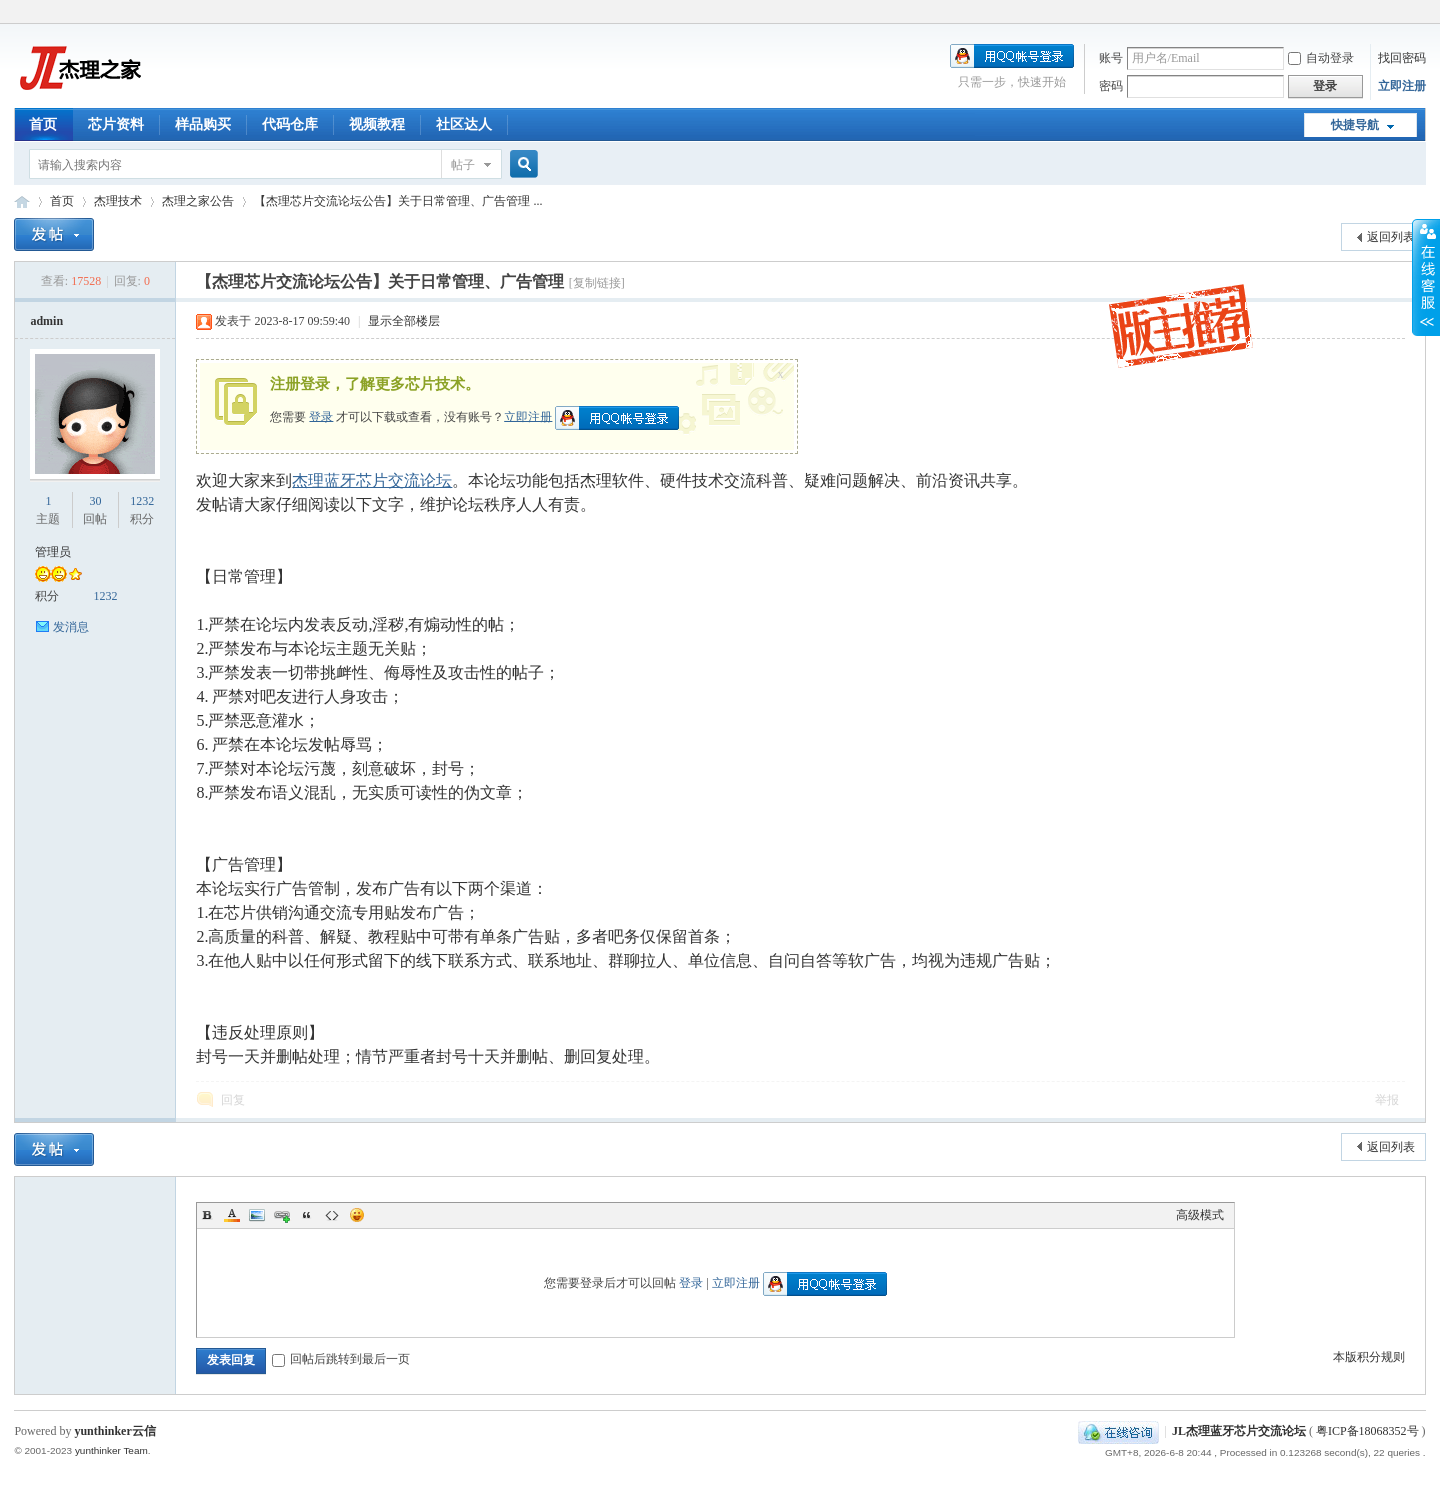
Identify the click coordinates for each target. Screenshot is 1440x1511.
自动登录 (1321, 58)
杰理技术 (118, 201)
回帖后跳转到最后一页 (341, 1359)
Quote (307, 1215)
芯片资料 (116, 124)
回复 (233, 1100)
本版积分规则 (1369, 1357)
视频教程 (377, 124)
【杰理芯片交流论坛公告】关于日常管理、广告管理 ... (398, 201)
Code (332, 1215)
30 (95, 501)
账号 (1111, 58)
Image (257, 1215)
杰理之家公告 (198, 201)
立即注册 (1402, 86)
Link (282, 1215)
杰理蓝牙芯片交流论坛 (372, 480)
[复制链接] (597, 283)
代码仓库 (290, 124)
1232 (142, 501)
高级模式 (1200, 1215)
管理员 (53, 552)
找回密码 (1402, 58)
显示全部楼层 (404, 321)
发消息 (71, 627)
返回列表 (1391, 237)
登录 (321, 416)
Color (232, 1215)
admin (46, 321)
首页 (43, 124)
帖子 (463, 165)
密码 (1111, 86)
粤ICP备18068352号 (1367, 1431)
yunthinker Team (111, 1450)
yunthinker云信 (114, 1431)
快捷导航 (1355, 125)
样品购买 (203, 124)
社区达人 (464, 124)
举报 (1387, 1100)
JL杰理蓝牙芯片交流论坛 (22, 201)
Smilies (357, 1215)
